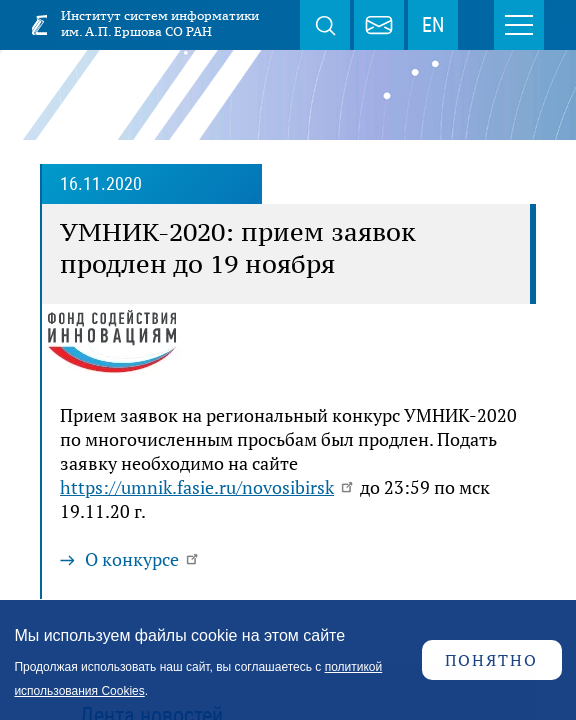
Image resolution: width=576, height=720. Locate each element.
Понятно (491, 660)
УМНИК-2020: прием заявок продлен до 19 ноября (238, 248)
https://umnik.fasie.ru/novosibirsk (208, 487)
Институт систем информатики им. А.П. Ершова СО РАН (160, 23)
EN (433, 25)
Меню (519, 25)
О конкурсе (143, 559)
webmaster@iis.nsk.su (379, 25)
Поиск (325, 25)
